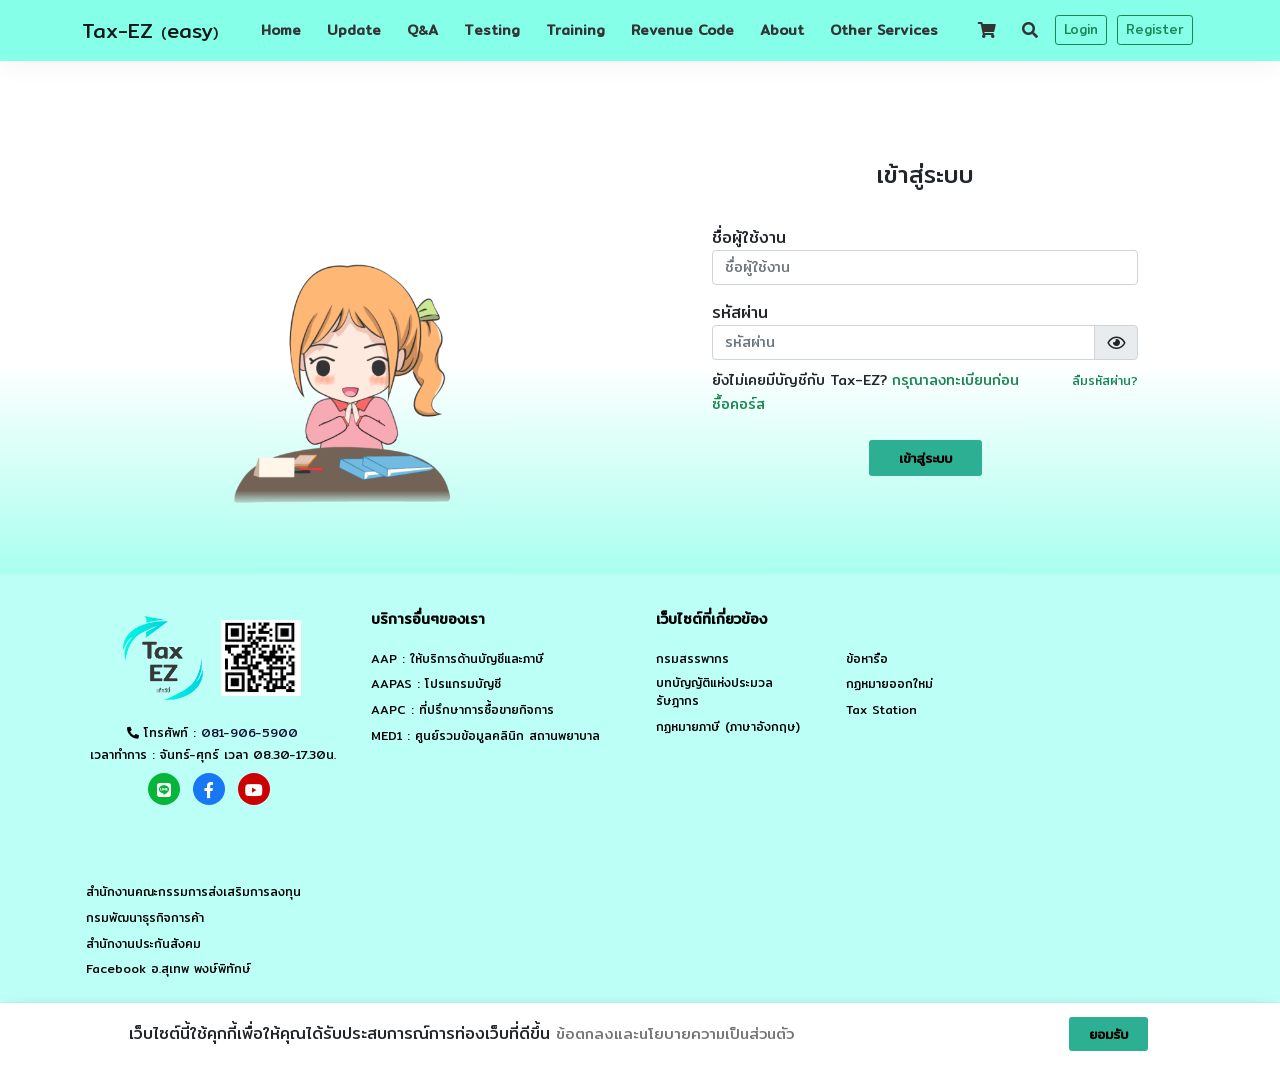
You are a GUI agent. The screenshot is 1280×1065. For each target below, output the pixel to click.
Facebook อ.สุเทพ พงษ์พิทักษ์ (168, 969)
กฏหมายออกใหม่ (889, 684)
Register (1155, 29)
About (782, 30)
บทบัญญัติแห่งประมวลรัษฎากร (714, 692)
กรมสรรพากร (692, 659)
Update (354, 30)
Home (281, 30)
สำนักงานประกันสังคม (143, 944)
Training (575, 30)
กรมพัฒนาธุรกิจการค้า (145, 918)
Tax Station (881, 710)
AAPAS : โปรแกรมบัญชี (436, 684)
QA (422, 30)
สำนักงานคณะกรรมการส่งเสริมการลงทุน (193, 892)
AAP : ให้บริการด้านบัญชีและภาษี (457, 659)
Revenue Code (682, 30)
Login (1081, 29)
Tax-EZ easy (150, 30)
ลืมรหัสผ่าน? (1105, 380)
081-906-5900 (249, 732)
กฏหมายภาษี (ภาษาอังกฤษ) (728, 727)
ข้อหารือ (867, 659)
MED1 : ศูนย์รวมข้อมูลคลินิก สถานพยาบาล (485, 736)
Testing (492, 30)
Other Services (884, 30)
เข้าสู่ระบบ (925, 458)
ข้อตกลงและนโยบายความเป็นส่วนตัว (675, 1033)
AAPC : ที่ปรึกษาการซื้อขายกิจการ (462, 710)
